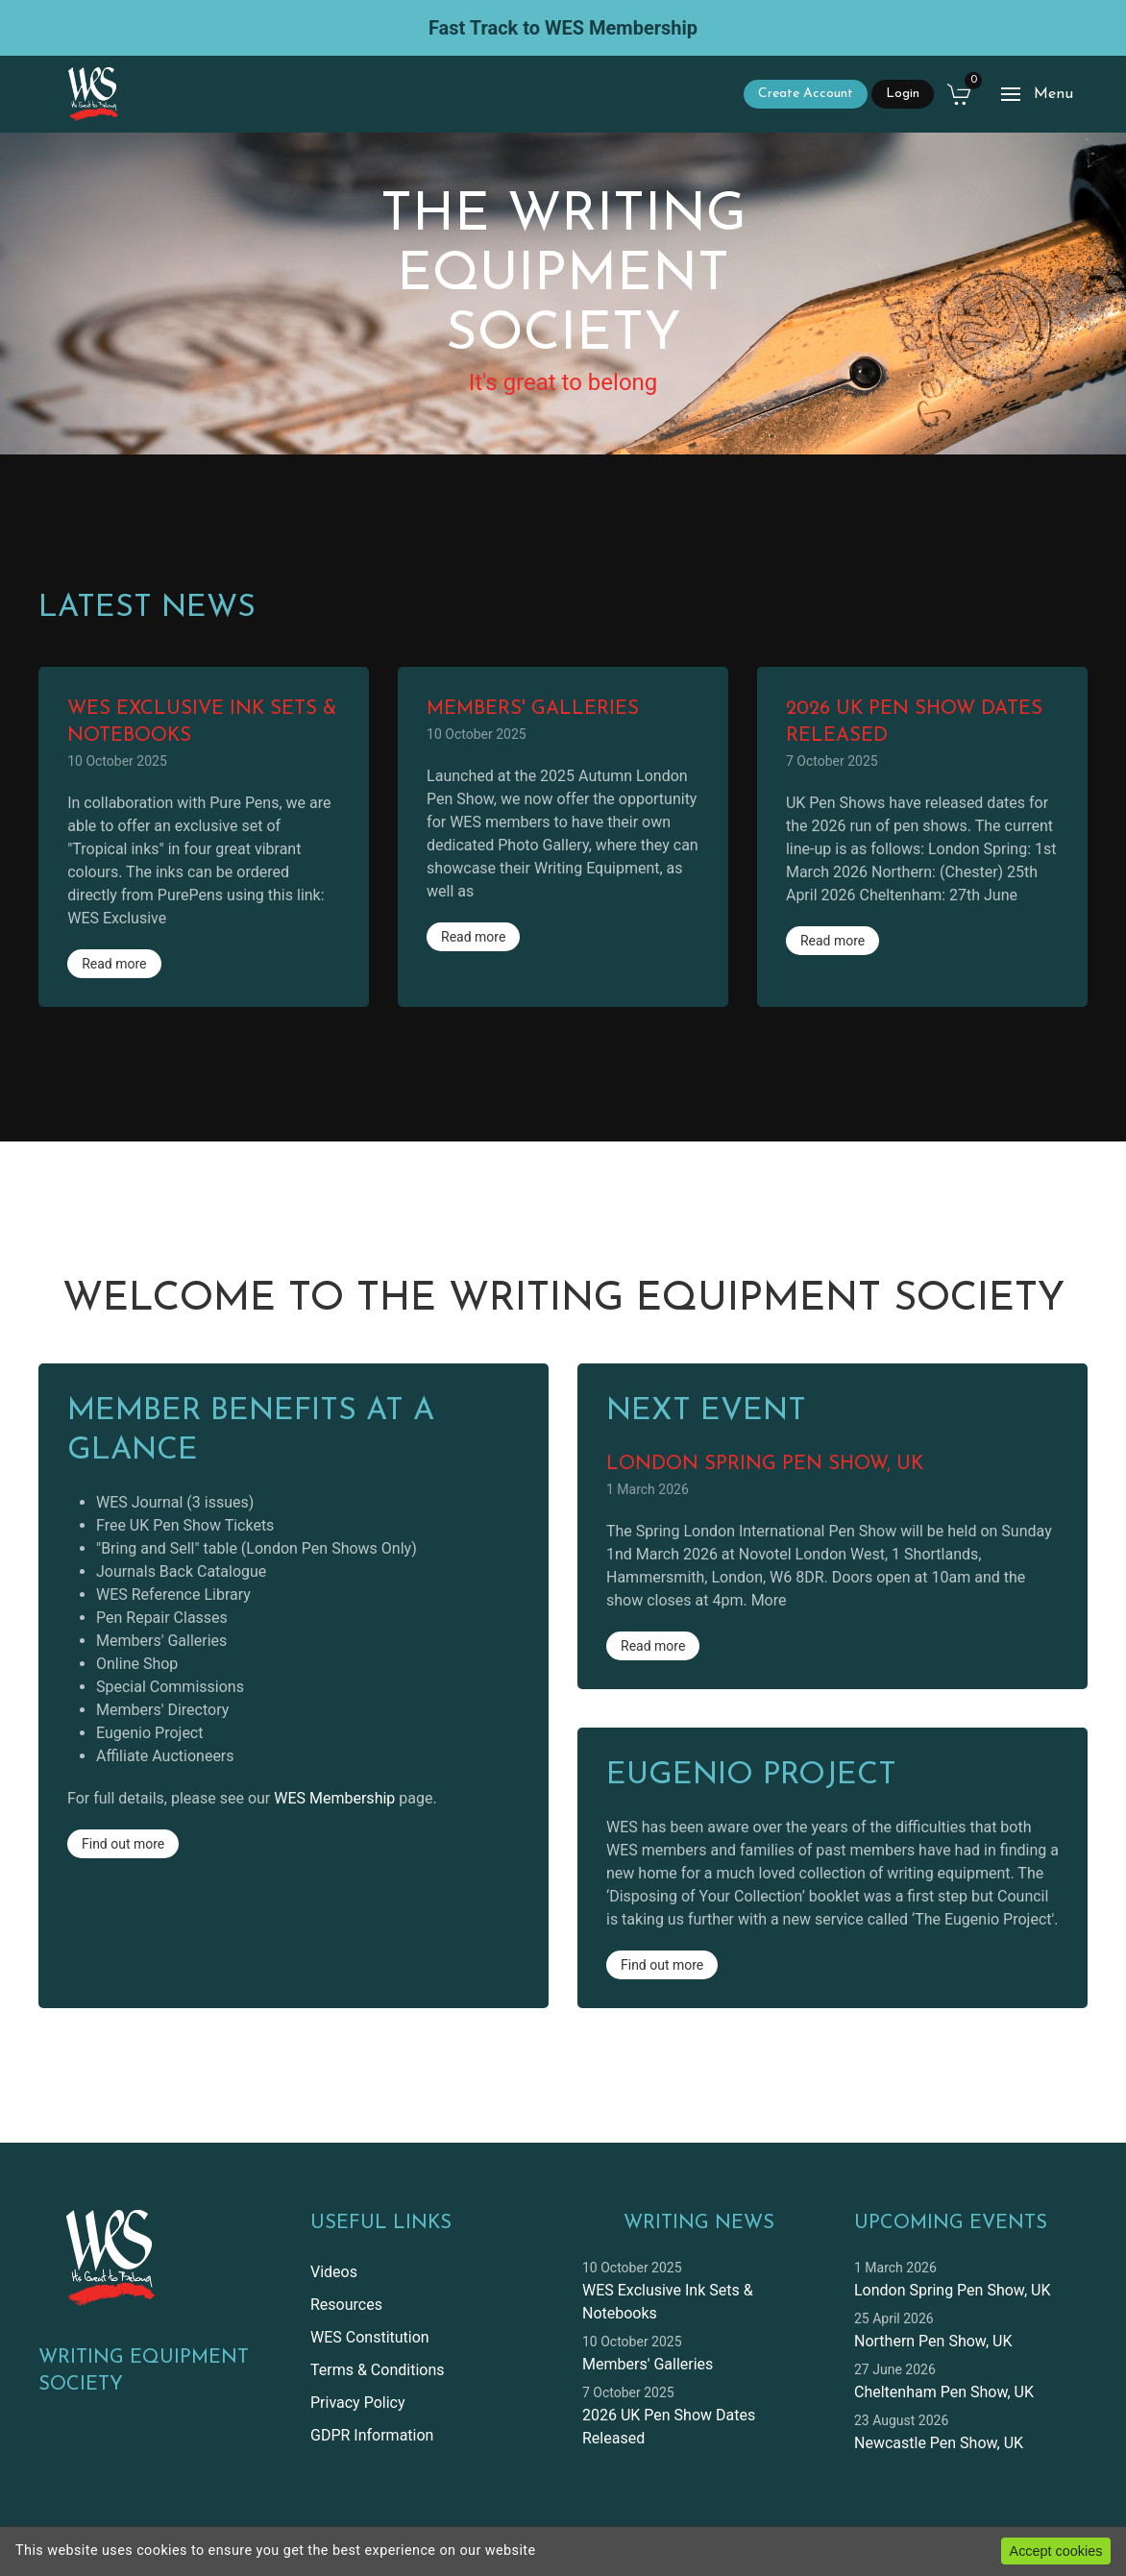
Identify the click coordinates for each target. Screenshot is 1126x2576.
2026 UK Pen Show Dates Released (668, 2426)
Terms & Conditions (377, 2370)
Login (902, 93)
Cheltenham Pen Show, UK (944, 2392)
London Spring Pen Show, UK (952, 2290)
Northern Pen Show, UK (933, 2341)
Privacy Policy (357, 2402)
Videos (333, 2272)
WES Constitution (369, 2337)
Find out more (123, 1844)
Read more (114, 963)
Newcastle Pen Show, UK (938, 2443)
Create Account (805, 93)
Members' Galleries (647, 2364)
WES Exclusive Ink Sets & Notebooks (667, 2301)
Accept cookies (1056, 2551)
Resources (346, 2304)
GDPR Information (371, 2435)
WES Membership (334, 1798)
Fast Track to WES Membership (563, 27)
